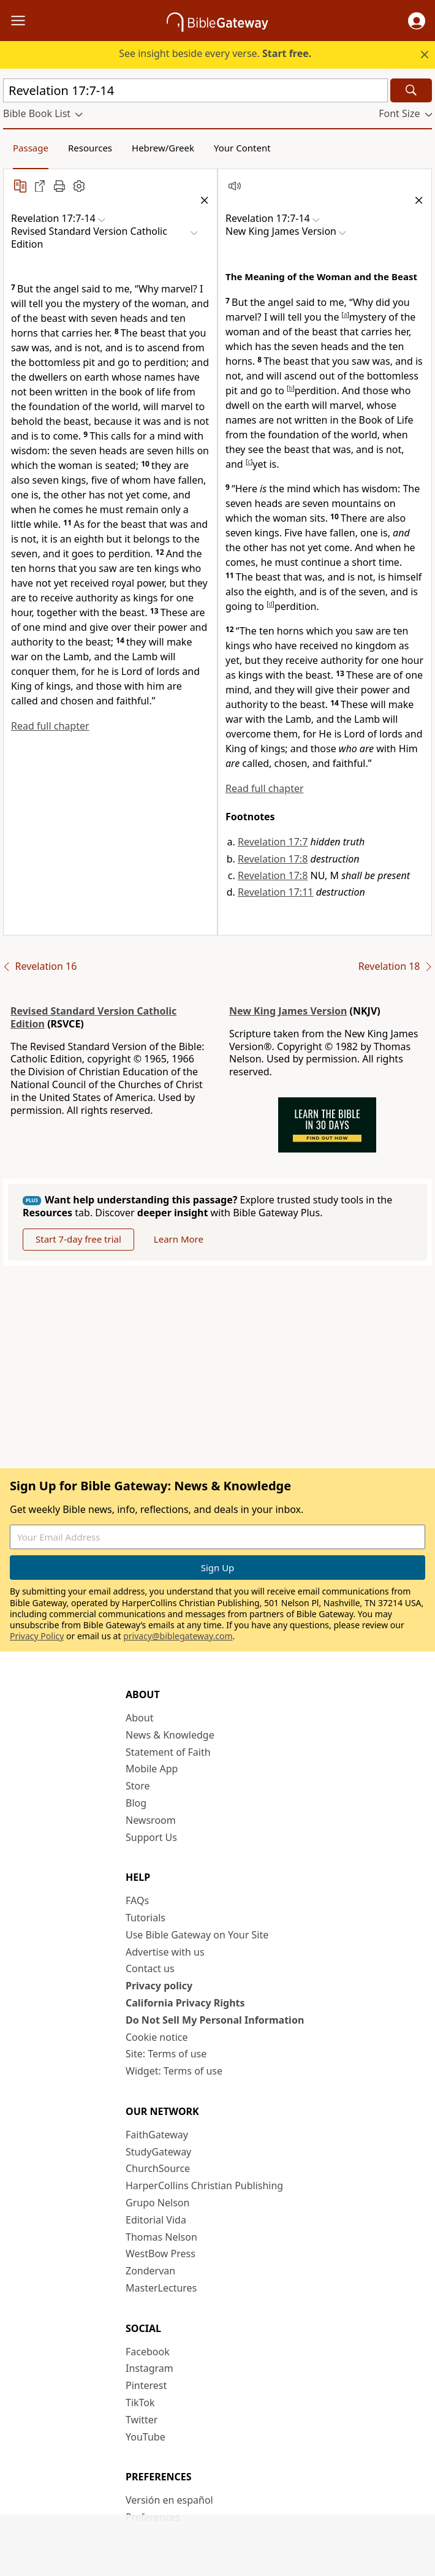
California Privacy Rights (185, 2003)
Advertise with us (165, 1952)
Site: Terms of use (166, 2053)
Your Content (242, 148)
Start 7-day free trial (78, 1239)
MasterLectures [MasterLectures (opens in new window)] (161, 2288)
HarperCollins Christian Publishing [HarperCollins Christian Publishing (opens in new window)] (204, 2185)
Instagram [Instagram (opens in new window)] (149, 2368)
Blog (136, 1803)
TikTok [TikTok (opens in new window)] (140, 2402)
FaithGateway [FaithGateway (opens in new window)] (157, 2134)
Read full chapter (50, 726)
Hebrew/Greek (163, 148)
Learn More (178, 1239)
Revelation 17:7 (273, 841)
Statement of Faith (168, 1752)
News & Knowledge (170, 1735)
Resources (90, 148)
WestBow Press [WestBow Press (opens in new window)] (160, 2253)
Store (138, 1786)
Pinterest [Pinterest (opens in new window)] (146, 2385)
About (139, 1717)
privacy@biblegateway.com (177, 1636)
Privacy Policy (37, 1636)
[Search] (411, 90)
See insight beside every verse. (215, 53)
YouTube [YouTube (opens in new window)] (145, 2437)
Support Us (151, 1837)
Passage (30, 148)
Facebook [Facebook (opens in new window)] (148, 2351)
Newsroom (151, 1820)
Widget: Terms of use (174, 2071)
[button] (416, 20)
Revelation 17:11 (275, 892)
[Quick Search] (195, 90)
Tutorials (145, 1917)
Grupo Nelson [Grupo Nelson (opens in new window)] (157, 2202)
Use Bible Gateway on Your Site (197, 1935)
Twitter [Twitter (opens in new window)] (141, 2419)
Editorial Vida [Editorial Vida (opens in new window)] (156, 2220)
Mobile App (152, 1768)
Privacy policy (159, 1985)
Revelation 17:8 (273, 859)
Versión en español (169, 2500)
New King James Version (288, 1011)
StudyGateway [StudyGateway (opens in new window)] (158, 2152)
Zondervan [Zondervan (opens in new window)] (150, 2270)
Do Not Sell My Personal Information (215, 2020)
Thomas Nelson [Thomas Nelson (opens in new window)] (161, 2237)
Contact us (150, 1968)
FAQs (137, 1900)
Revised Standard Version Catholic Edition (93, 1017)
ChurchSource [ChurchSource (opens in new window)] (158, 2168)
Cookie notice (157, 2037)
